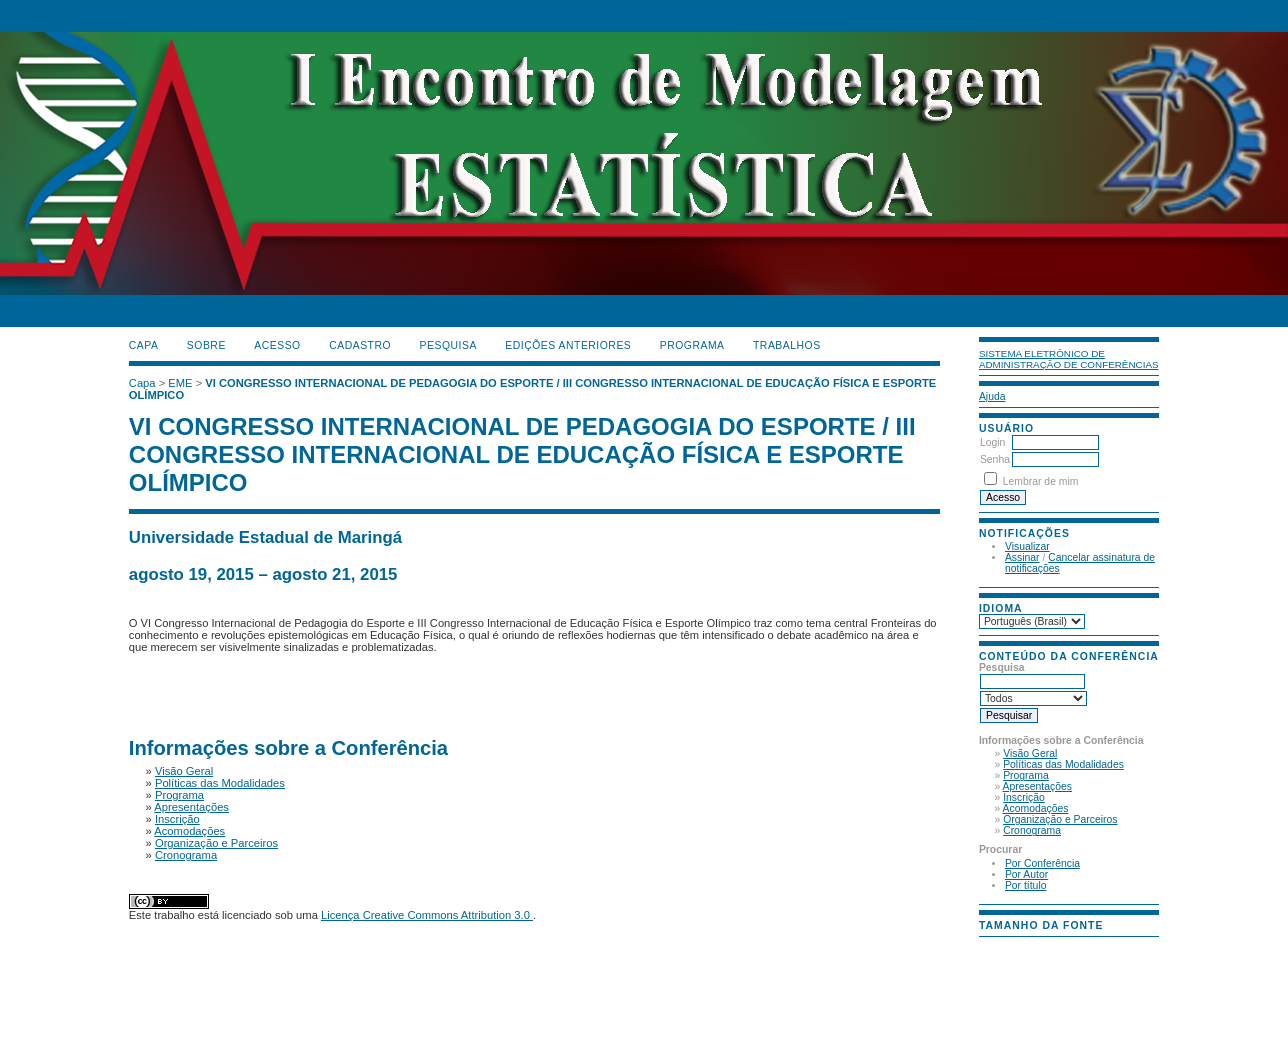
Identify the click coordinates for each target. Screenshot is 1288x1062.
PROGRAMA (692, 345)
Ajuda (992, 396)
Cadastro (360, 345)
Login (992, 442)
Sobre (206, 345)
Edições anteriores (568, 345)
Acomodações (1036, 808)
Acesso (277, 345)
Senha (995, 459)
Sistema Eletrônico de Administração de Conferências (1069, 359)
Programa (1026, 775)
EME (180, 383)
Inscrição (1024, 797)
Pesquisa (448, 345)
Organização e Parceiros (1060, 819)
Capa (144, 345)
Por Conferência (1042, 863)
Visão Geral (1030, 753)
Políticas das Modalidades (1063, 764)
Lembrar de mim (1041, 481)
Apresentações (1037, 786)
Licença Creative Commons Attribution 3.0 (427, 915)
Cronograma (1032, 830)
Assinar (1022, 557)
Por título (1026, 885)
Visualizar (1027, 546)
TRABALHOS (787, 345)
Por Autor (1026, 874)
